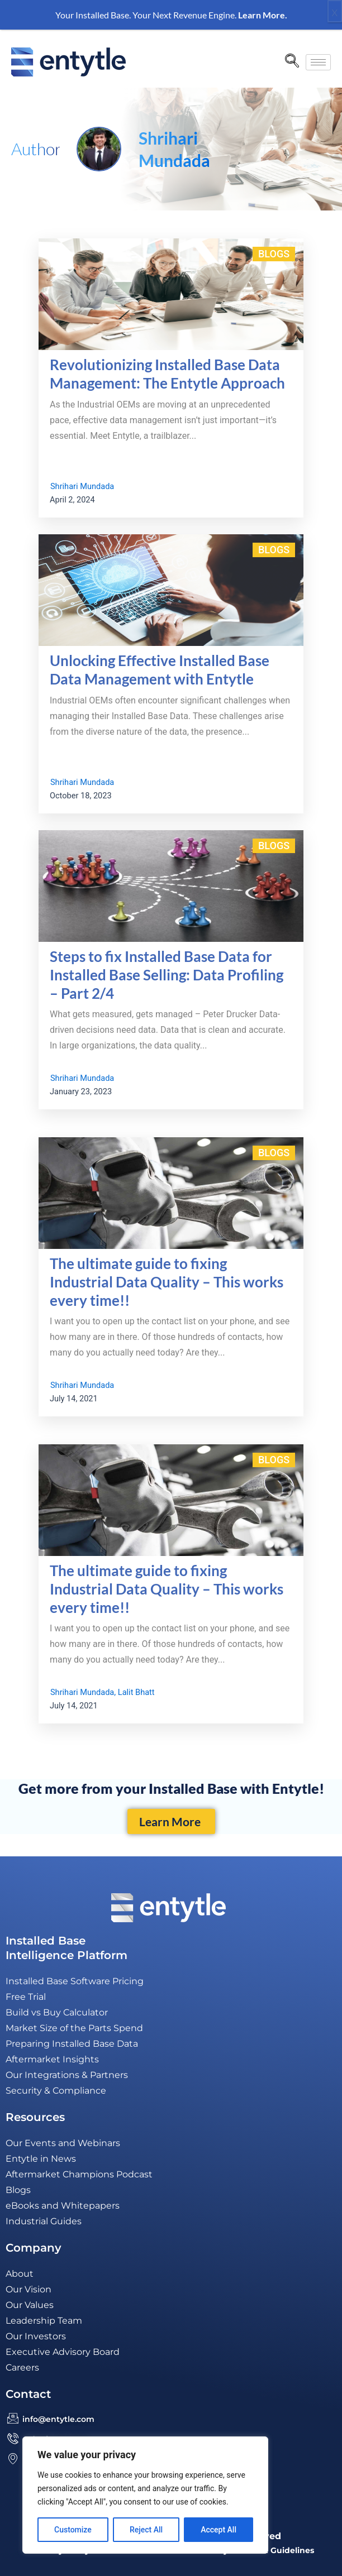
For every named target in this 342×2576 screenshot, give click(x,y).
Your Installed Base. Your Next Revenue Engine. (171, 14)
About (20, 2273)
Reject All (146, 2529)
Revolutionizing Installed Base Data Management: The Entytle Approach (167, 374)
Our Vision (28, 2289)
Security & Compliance (56, 2090)
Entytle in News (41, 2158)
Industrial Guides (44, 2221)
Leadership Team (44, 2320)
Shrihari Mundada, (83, 1692)
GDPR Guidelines (279, 2550)
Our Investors (36, 2336)
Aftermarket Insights (52, 2059)
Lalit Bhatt (136, 1692)
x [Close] (334, 11)
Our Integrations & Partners (67, 2075)
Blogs (273, 254)
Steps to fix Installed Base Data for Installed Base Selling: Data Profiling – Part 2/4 (166, 974)
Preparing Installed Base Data (72, 2043)
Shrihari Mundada (82, 486)
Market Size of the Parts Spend (74, 2028)
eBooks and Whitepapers (63, 2205)
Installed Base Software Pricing (75, 1981)
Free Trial (26, 1996)
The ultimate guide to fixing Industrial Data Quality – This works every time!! (166, 1282)
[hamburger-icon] (318, 62)
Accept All (218, 2529)
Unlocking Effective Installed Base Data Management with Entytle (159, 670)
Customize (73, 2529)
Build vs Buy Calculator (57, 2012)
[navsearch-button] (292, 62)
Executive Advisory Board (63, 2352)
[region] (145, 2495)
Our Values (30, 2305)
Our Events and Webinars (63, 2143)
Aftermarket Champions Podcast (79, 2174)
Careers (22, 2367)
